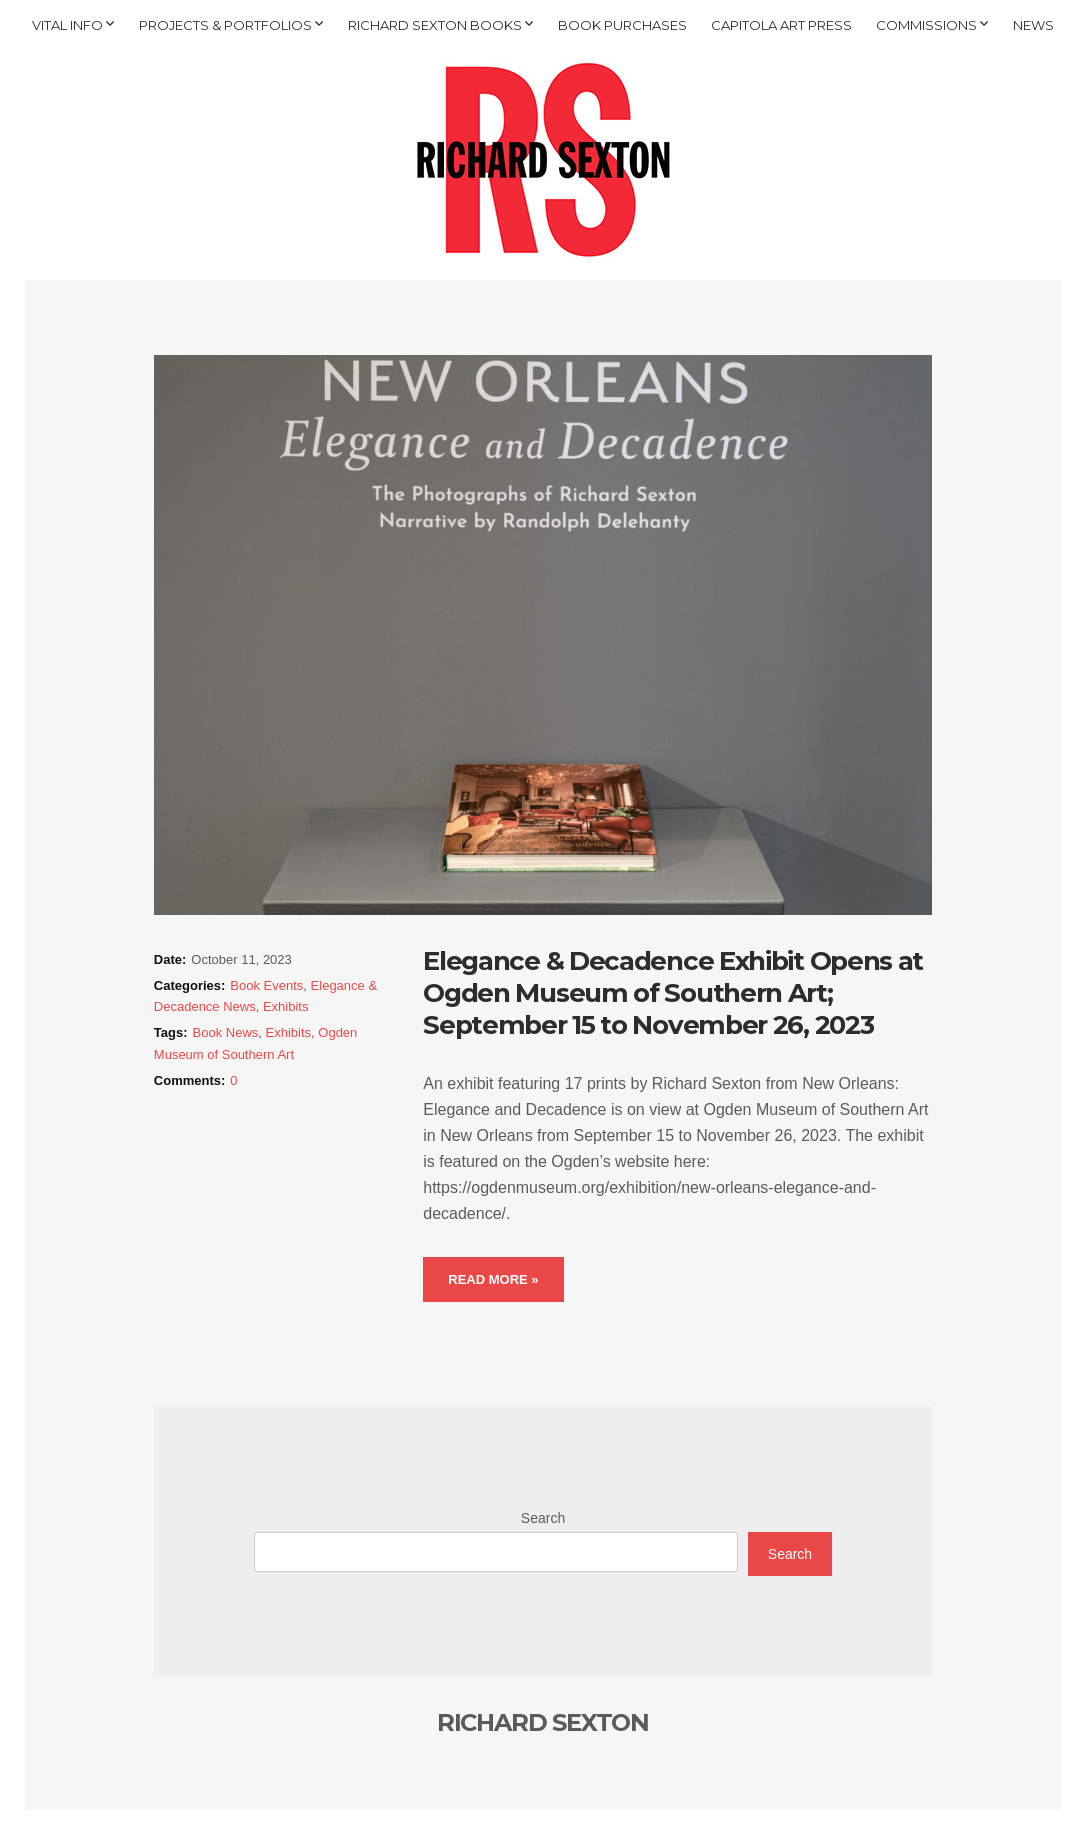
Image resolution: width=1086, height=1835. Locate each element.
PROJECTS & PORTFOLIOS (225, 25)
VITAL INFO (67, 25)
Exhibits (286, 1006)
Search (543, 1518)
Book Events (266, 985)
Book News (226, 1032)
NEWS (1033, 25)
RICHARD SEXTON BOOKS (435, 25)
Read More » (493, 1279)
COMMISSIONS (926, 25)
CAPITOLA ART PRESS (781, 25)
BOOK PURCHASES (622, 25)
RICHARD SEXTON (543, 1722)
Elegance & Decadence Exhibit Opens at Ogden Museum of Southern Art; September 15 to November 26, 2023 (673, 993)
